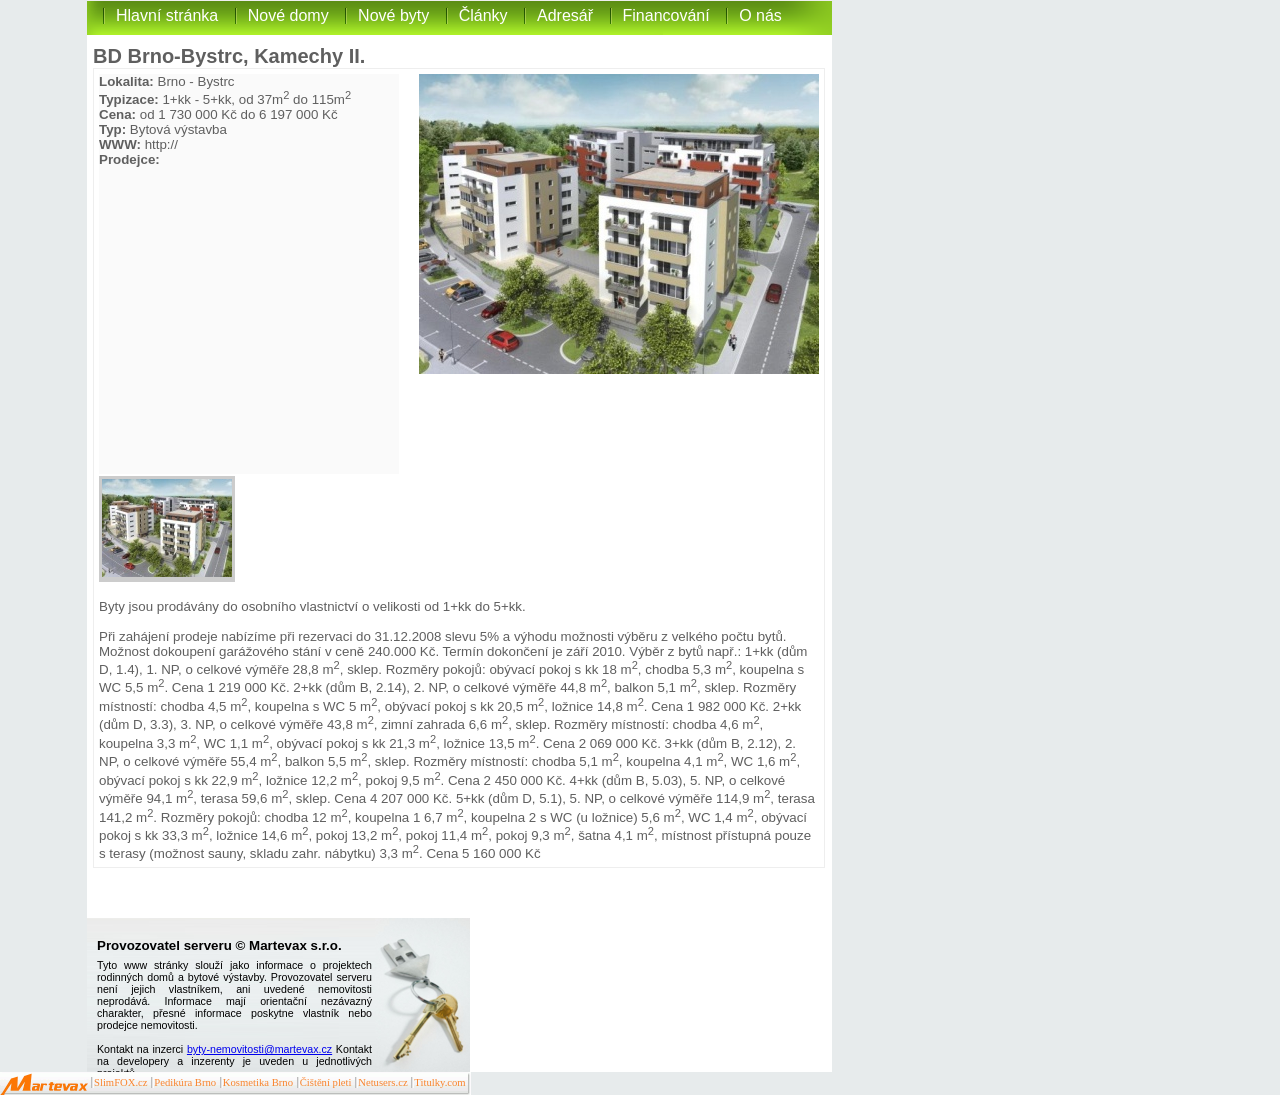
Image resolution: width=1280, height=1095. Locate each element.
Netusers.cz (382, 1082)
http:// (161, 144)
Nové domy (288, 15)
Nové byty (393, 15)
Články (483, 15)
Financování (666, 15)
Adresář (565, 15)
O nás (760, 15)
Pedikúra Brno (185, 1082)
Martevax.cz (44, 1085)
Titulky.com (439, 1082)
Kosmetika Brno (258, 1082)
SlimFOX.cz (121, 1082)
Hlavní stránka (167, 15)
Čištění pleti (326, 1082)
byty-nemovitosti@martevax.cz (259, 1049)
